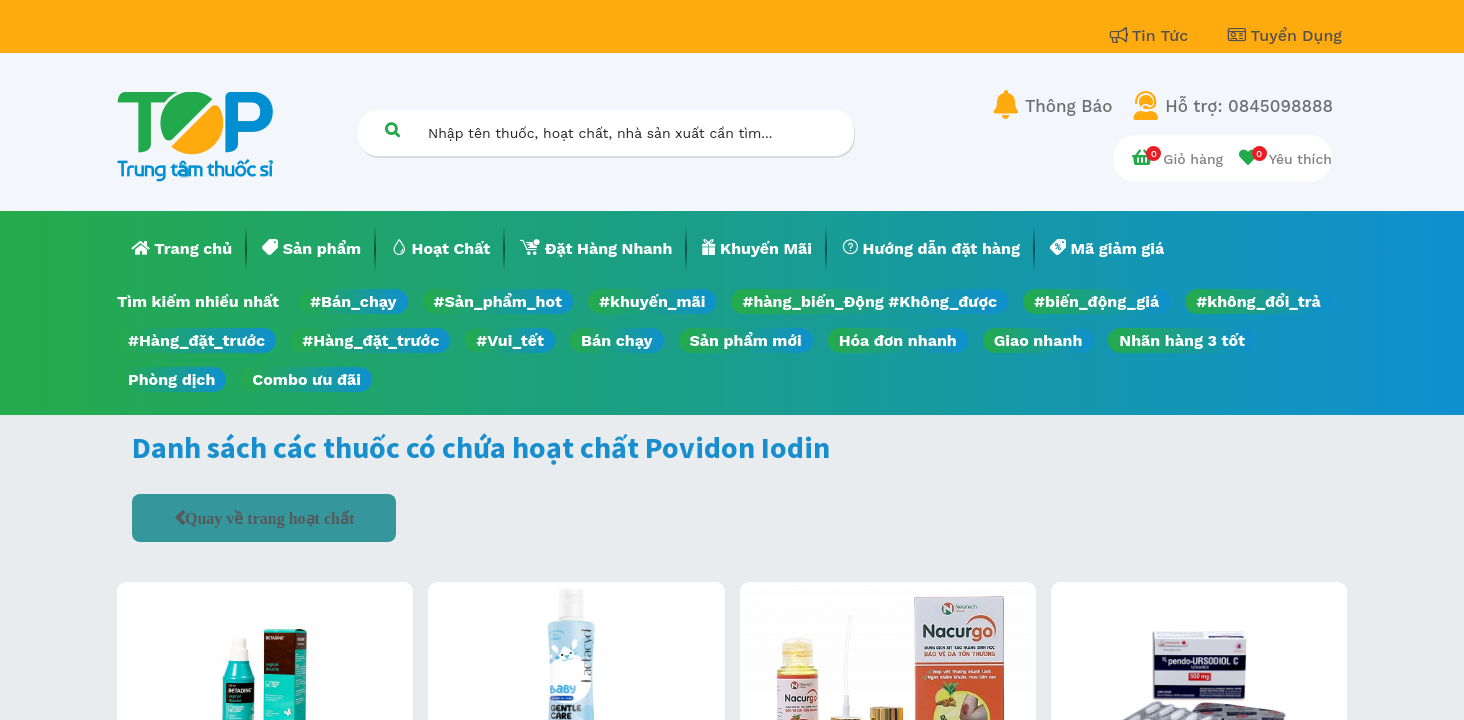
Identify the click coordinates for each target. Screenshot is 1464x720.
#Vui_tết (510, 340)
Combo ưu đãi (306, 379)
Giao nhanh (1038, 340)
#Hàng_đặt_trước (196, 340)
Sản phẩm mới (746, 340)
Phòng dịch (171, 379)
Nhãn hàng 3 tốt (1182, 340)
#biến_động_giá (1096, 301)
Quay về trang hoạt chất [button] (269, 518)
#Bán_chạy (353, 301)
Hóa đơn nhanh (898, 340)
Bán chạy (616, 340)
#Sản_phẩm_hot (498, 301)
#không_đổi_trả (1258, 301)
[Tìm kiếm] (392, 129)
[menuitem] (182, 249)
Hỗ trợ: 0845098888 (1249, 106)
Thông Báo (1068, 106)
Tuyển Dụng (1285, 35)
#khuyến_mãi (652, 301)
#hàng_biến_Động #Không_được (869, 301)
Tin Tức (1152, 35)
